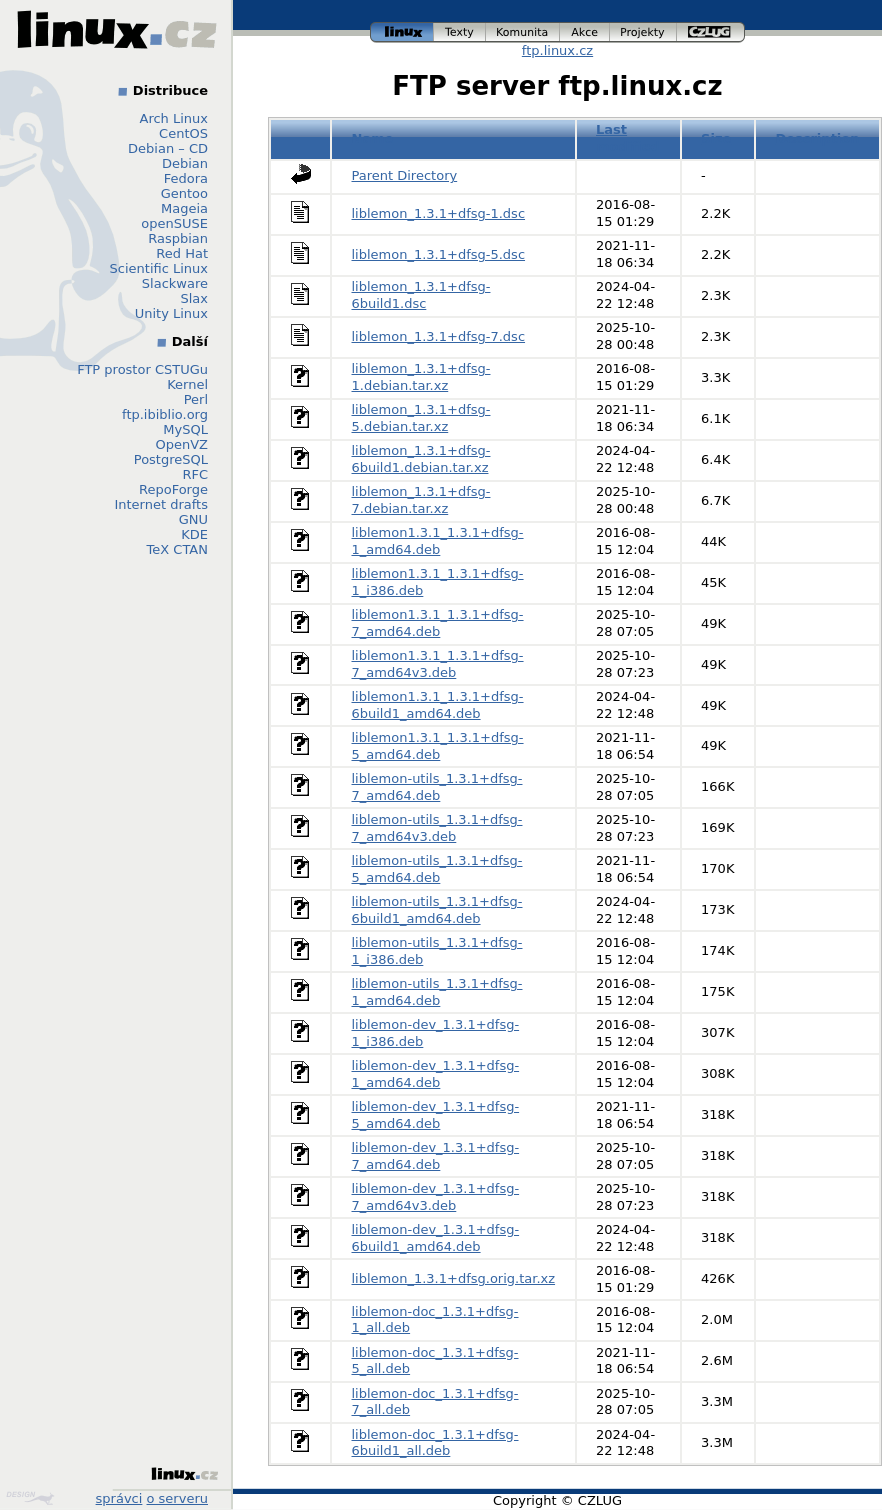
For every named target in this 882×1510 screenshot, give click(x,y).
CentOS (183, 133)
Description (817, 138)
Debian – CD (168, 148)
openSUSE (174, 223)
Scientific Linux (159, 268)
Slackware (175, 283)
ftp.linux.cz (557, 50)
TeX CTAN (177, 549)
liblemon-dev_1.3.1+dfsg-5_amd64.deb (436, 1115)
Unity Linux (171, 313)
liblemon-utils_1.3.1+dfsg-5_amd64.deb (437, 869)
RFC (195, 474)
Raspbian (178, 238)
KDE (194, 534)
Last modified (628, 138)
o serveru (177, 1498)
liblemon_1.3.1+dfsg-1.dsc (439, 213)
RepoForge (173, 489)
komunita (523, 32)
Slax (194, 298)
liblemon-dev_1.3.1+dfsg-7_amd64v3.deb (436, 1197)
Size (716, 138)
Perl (196, 399)
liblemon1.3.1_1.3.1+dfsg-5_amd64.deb (438, 746)
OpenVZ (181, 444)
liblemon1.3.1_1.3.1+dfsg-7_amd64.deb (438, 623)
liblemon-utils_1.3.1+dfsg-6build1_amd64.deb (437, 910)
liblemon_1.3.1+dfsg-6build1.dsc (421, 295)
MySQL (185, 429)
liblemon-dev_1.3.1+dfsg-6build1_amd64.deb (436, 1238)
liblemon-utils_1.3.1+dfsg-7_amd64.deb (437, 787)
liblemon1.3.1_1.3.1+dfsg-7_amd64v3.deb (438, 664)
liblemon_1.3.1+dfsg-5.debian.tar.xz (421, 418)
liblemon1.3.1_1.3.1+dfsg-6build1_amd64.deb (438, 705)
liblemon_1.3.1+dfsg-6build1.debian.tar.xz (421, 459)
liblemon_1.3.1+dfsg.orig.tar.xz (454, 1278)
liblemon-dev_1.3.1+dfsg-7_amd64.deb (436, 1156)
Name (373, 138)
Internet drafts (161, 504)
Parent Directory (405, 175)
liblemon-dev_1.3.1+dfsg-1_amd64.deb (436, 1074)
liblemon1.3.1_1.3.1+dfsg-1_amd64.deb (438, 541)
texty (460, 32)
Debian (185, 163)
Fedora (186, 178)
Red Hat (182, 253)
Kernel (187, 384)
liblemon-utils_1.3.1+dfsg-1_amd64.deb (437, 992)
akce (585, 32)
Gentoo (184, 193)
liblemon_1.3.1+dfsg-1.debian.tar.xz (421, 377)
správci (119, 1498)
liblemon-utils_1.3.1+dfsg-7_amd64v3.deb (437, 828)
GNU (193, 519)
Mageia (184, 208)
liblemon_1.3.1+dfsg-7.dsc (439, 336)
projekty (643, 32)
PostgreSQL (171, 459)
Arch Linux (174, 118)
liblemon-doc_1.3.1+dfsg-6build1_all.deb (435, 1443)
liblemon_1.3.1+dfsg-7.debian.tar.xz (421, 500)
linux (402, 32)
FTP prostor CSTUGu (142, 369)
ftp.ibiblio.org (165, 414)
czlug (711, 32)
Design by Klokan (30, 1498)
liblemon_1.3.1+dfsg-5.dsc (439, 254)
